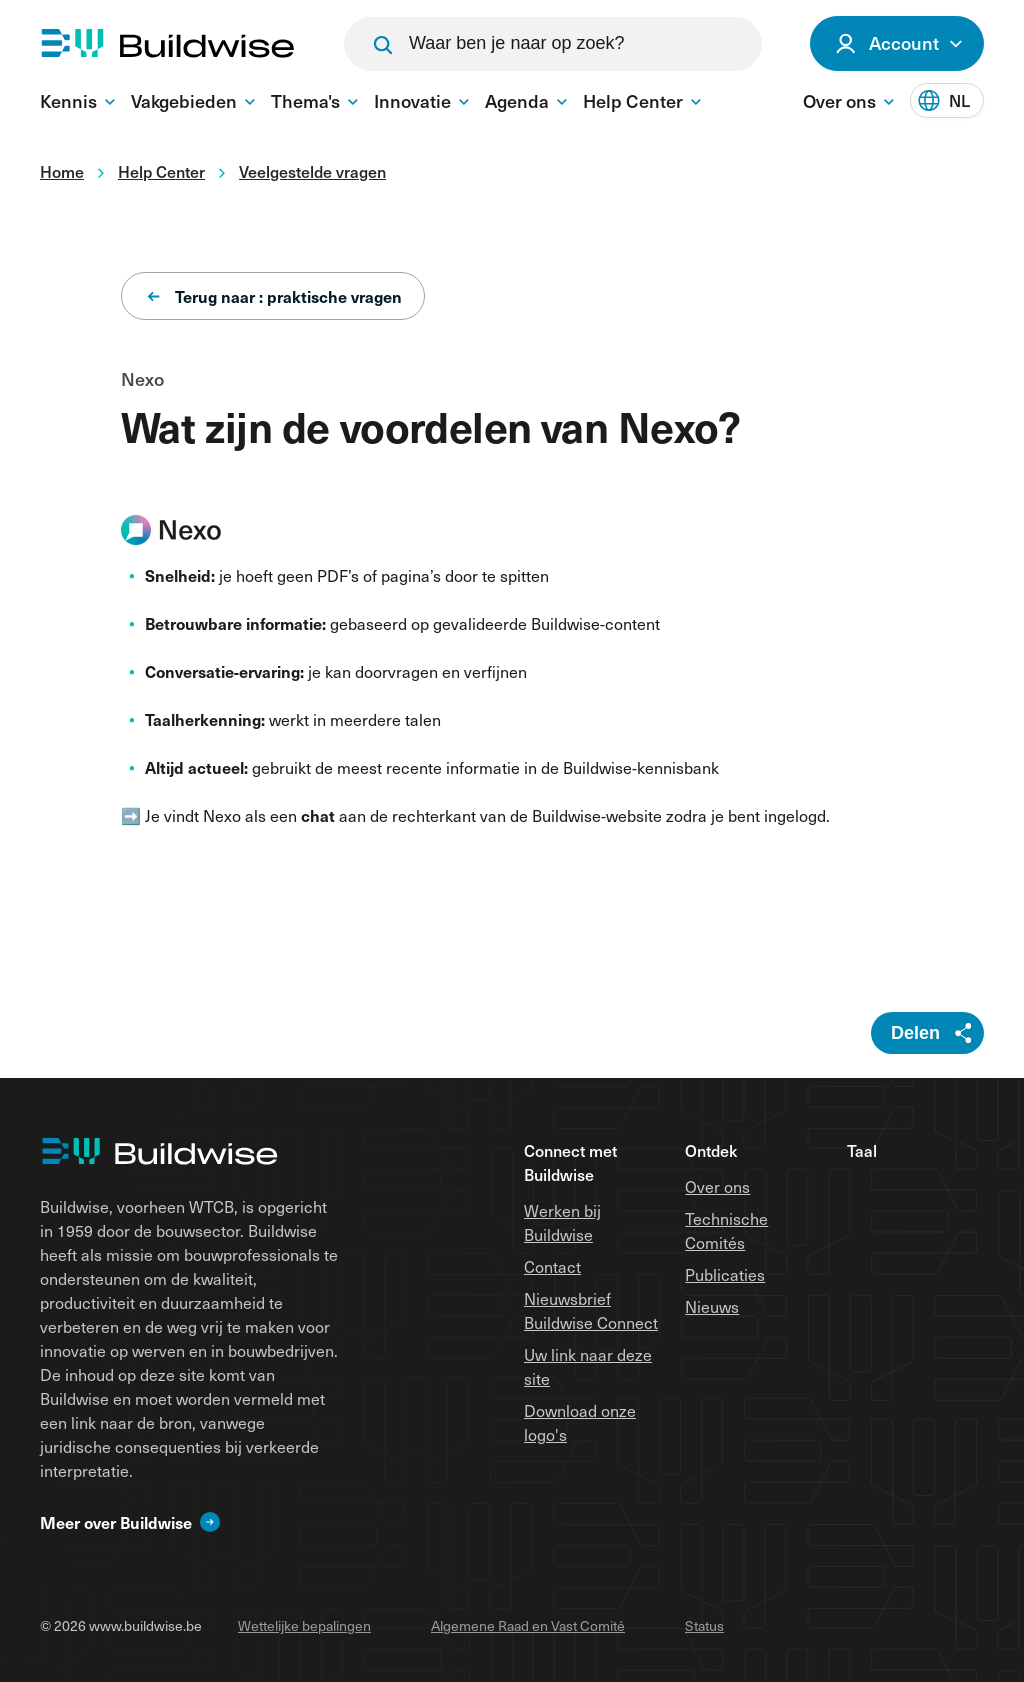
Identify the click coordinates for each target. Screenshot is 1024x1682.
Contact (552, 1266)
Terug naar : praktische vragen (274, 296)
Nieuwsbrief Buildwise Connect (591, 1310)
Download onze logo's (580, 1422)
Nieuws (712, 1306)
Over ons (717, 1186)
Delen (915, 1033)
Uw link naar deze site (588, 1366)
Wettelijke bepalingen (304, 1625)
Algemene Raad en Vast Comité (528, 1625)
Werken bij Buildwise (562, 1222)
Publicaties (725, 1274)
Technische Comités (726, 1230)
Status (704, 1625)
